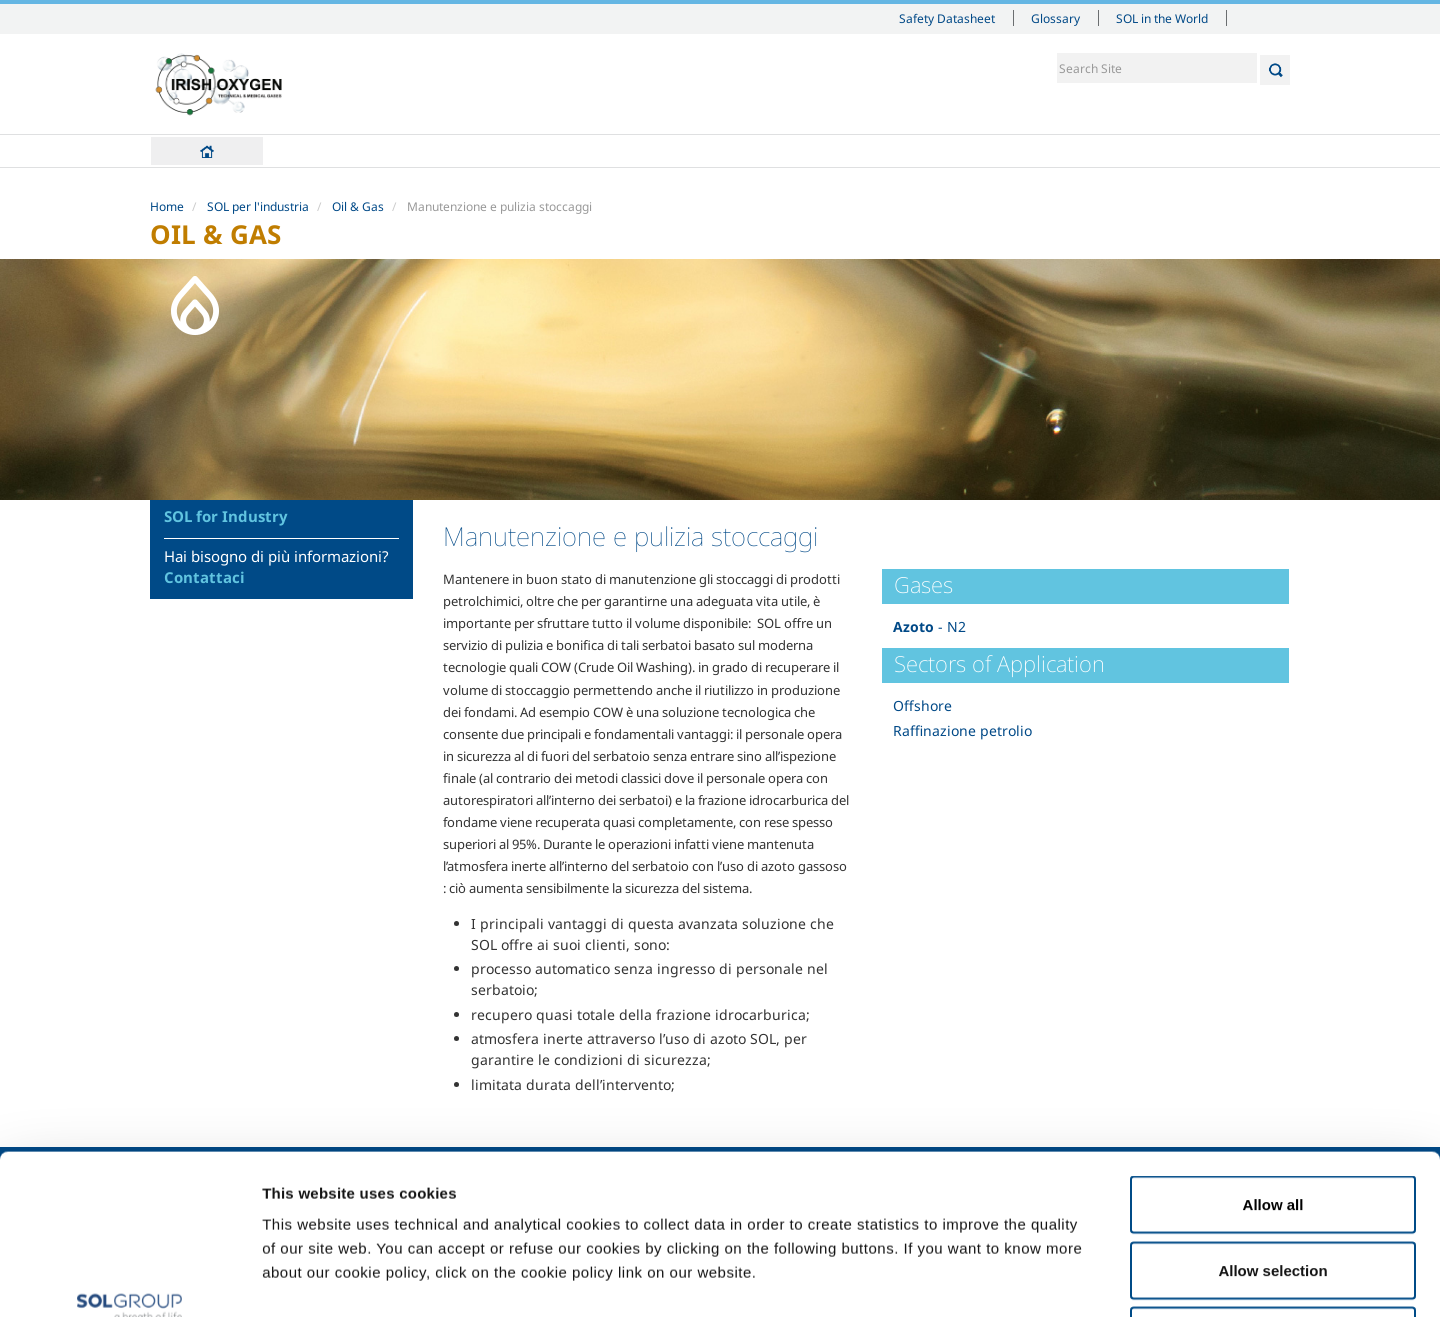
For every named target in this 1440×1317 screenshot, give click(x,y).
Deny (1273, 1185)
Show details (1039, 1277)
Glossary (1055, 18)
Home (207, 151)
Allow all (1273, 1054)
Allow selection (1272, 1120)
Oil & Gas (358, 206)
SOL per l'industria (258, 206)
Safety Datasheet (947, 18)
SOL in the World (1162, 18)
